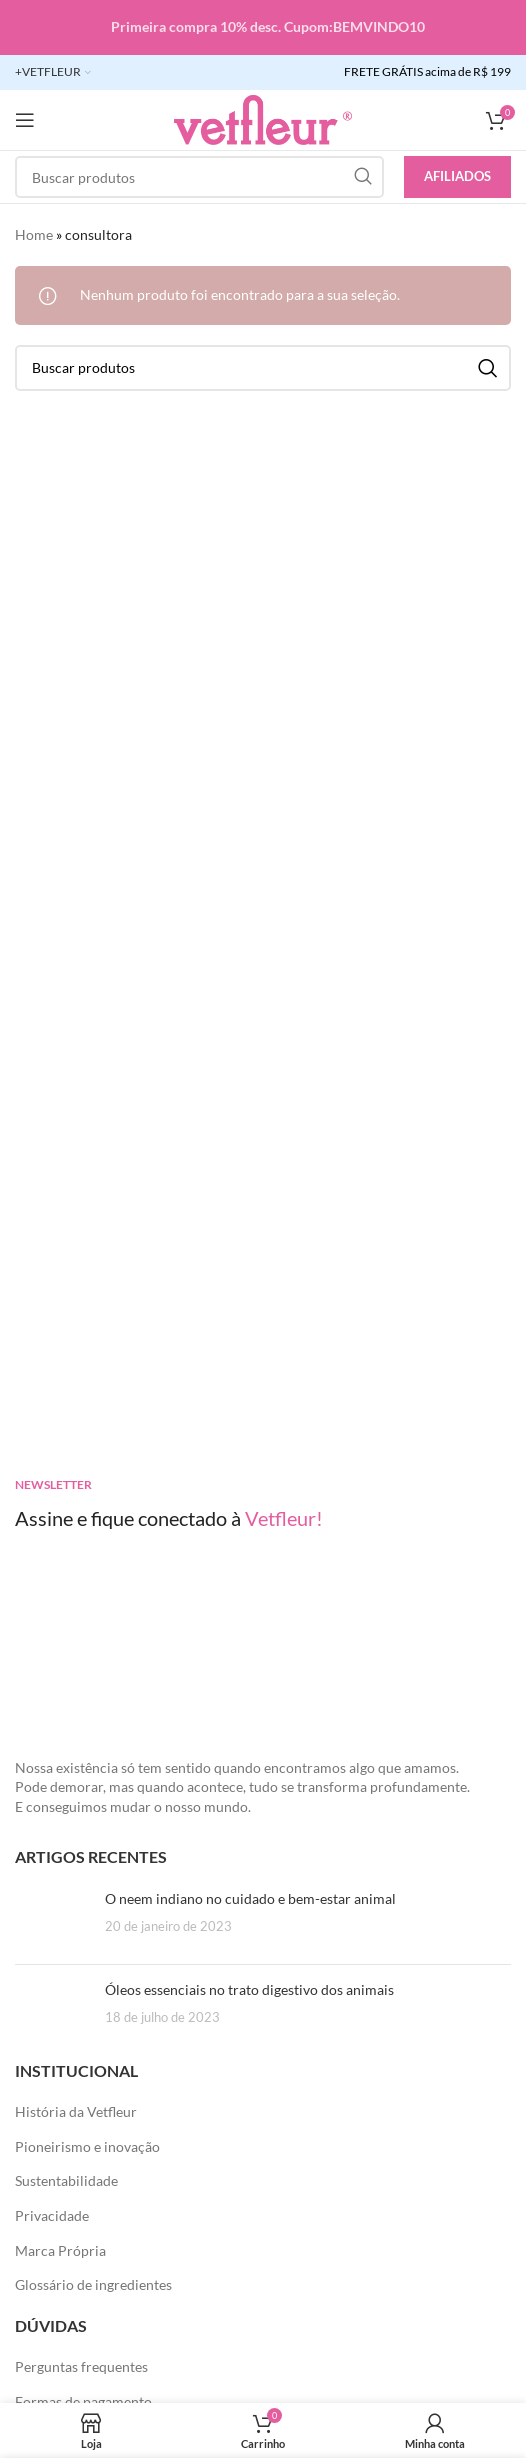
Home (34, 234)
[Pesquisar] (199, 177)
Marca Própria (60, 2250)
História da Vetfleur (76, 2111)
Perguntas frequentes (81, 2366)
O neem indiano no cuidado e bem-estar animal (250, 1898)
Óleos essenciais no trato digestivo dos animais (249, 1989)
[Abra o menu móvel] (25, 120)
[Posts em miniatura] (52, 1919)
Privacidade (52, 2215)
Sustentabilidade (66, 2180)
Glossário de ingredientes (93, 2284)
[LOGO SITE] (263, 118)
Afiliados (457, 176)
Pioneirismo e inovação (87, 2146)
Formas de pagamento (83, 2401)
